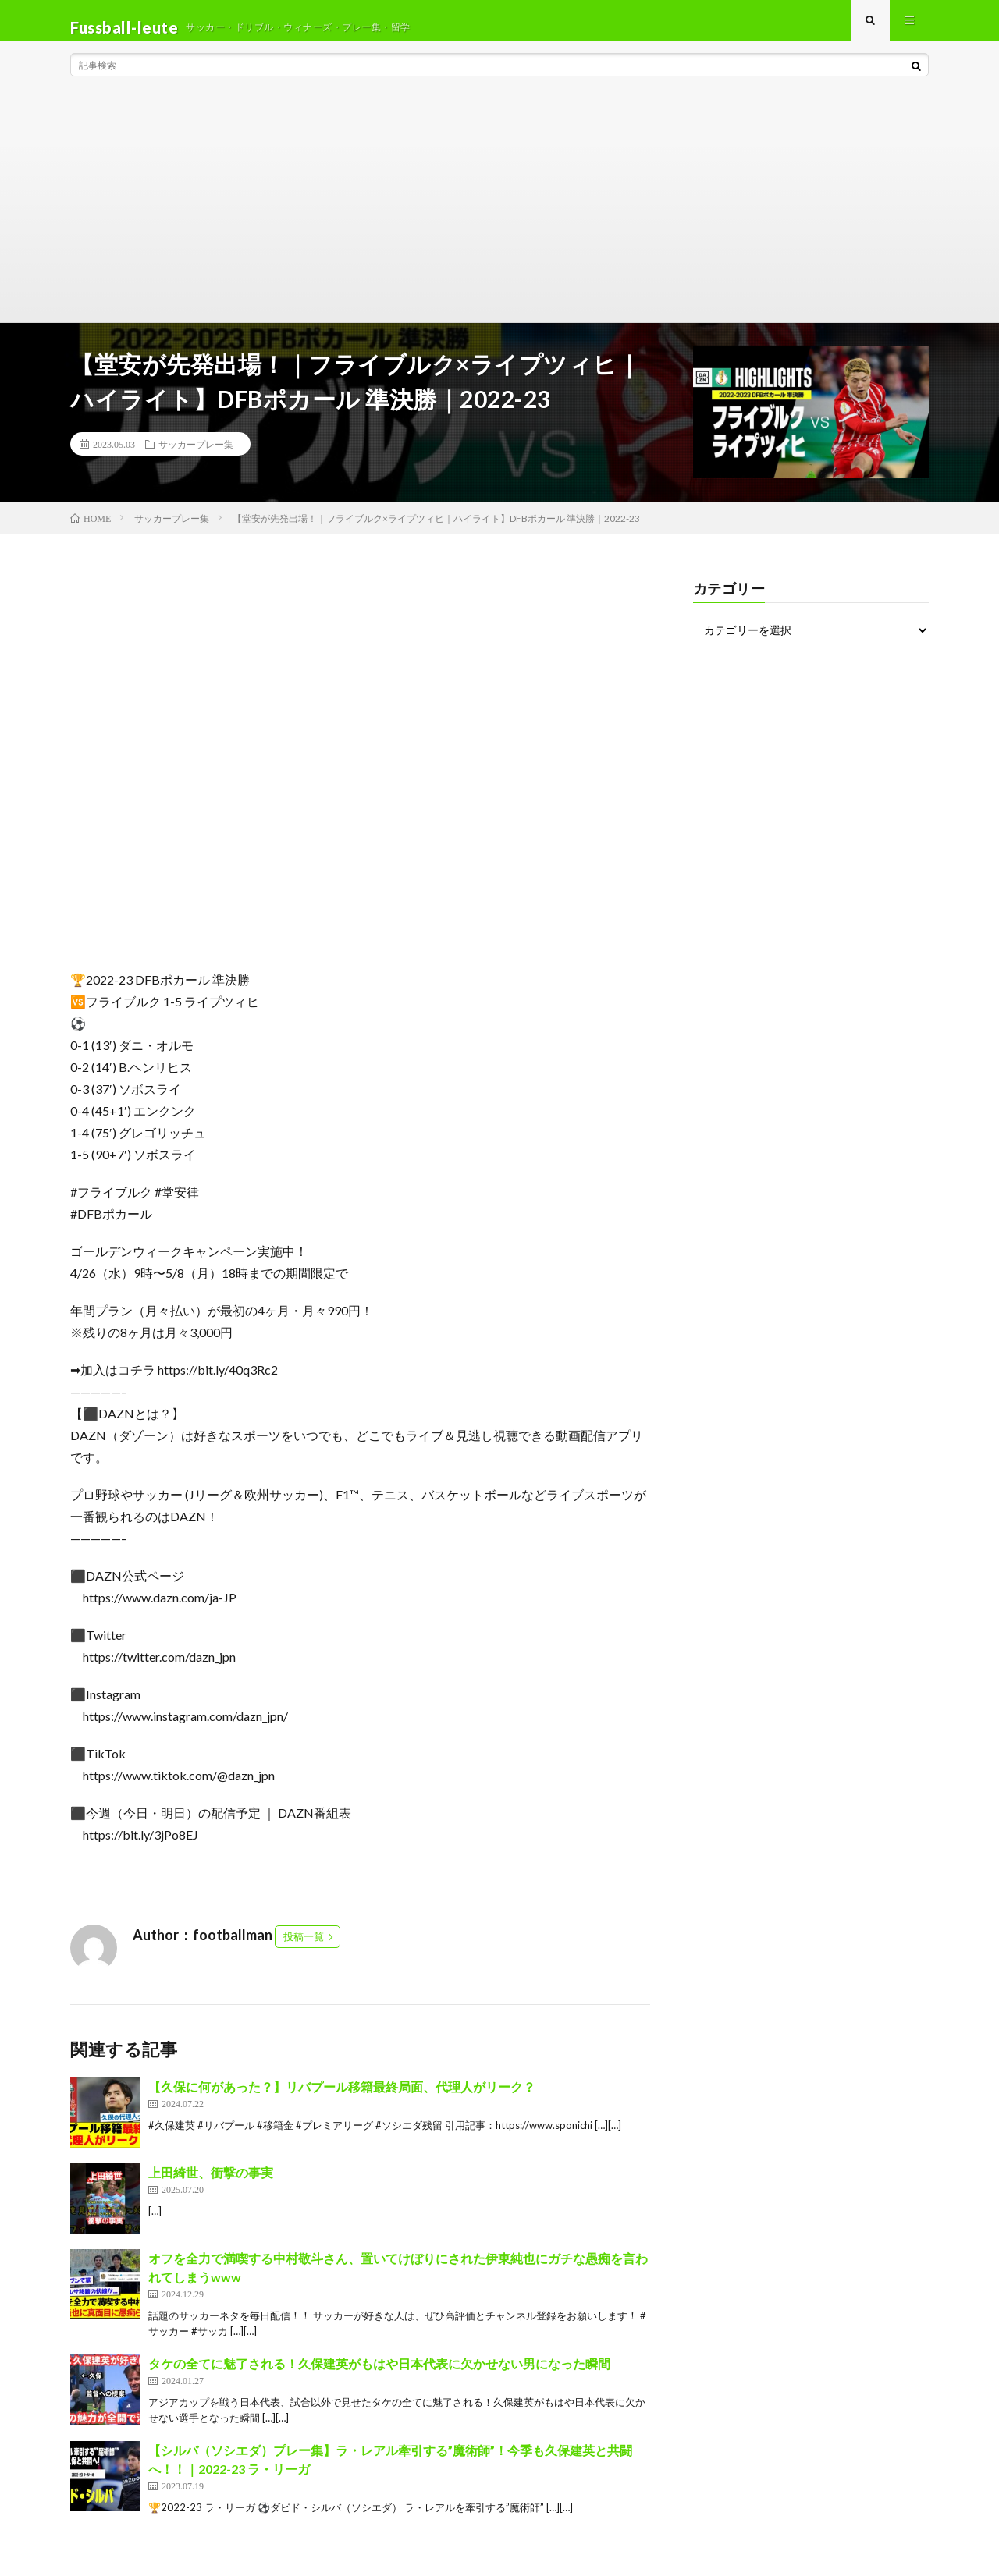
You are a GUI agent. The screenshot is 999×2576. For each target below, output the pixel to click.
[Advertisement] (499, 218)
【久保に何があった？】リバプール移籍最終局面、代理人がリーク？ (341, 2100)
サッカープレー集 (195, 457)
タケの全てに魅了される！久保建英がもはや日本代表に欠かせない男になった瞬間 (379, 2377)
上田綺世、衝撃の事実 (210, 2186)
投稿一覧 (303, 1950)
